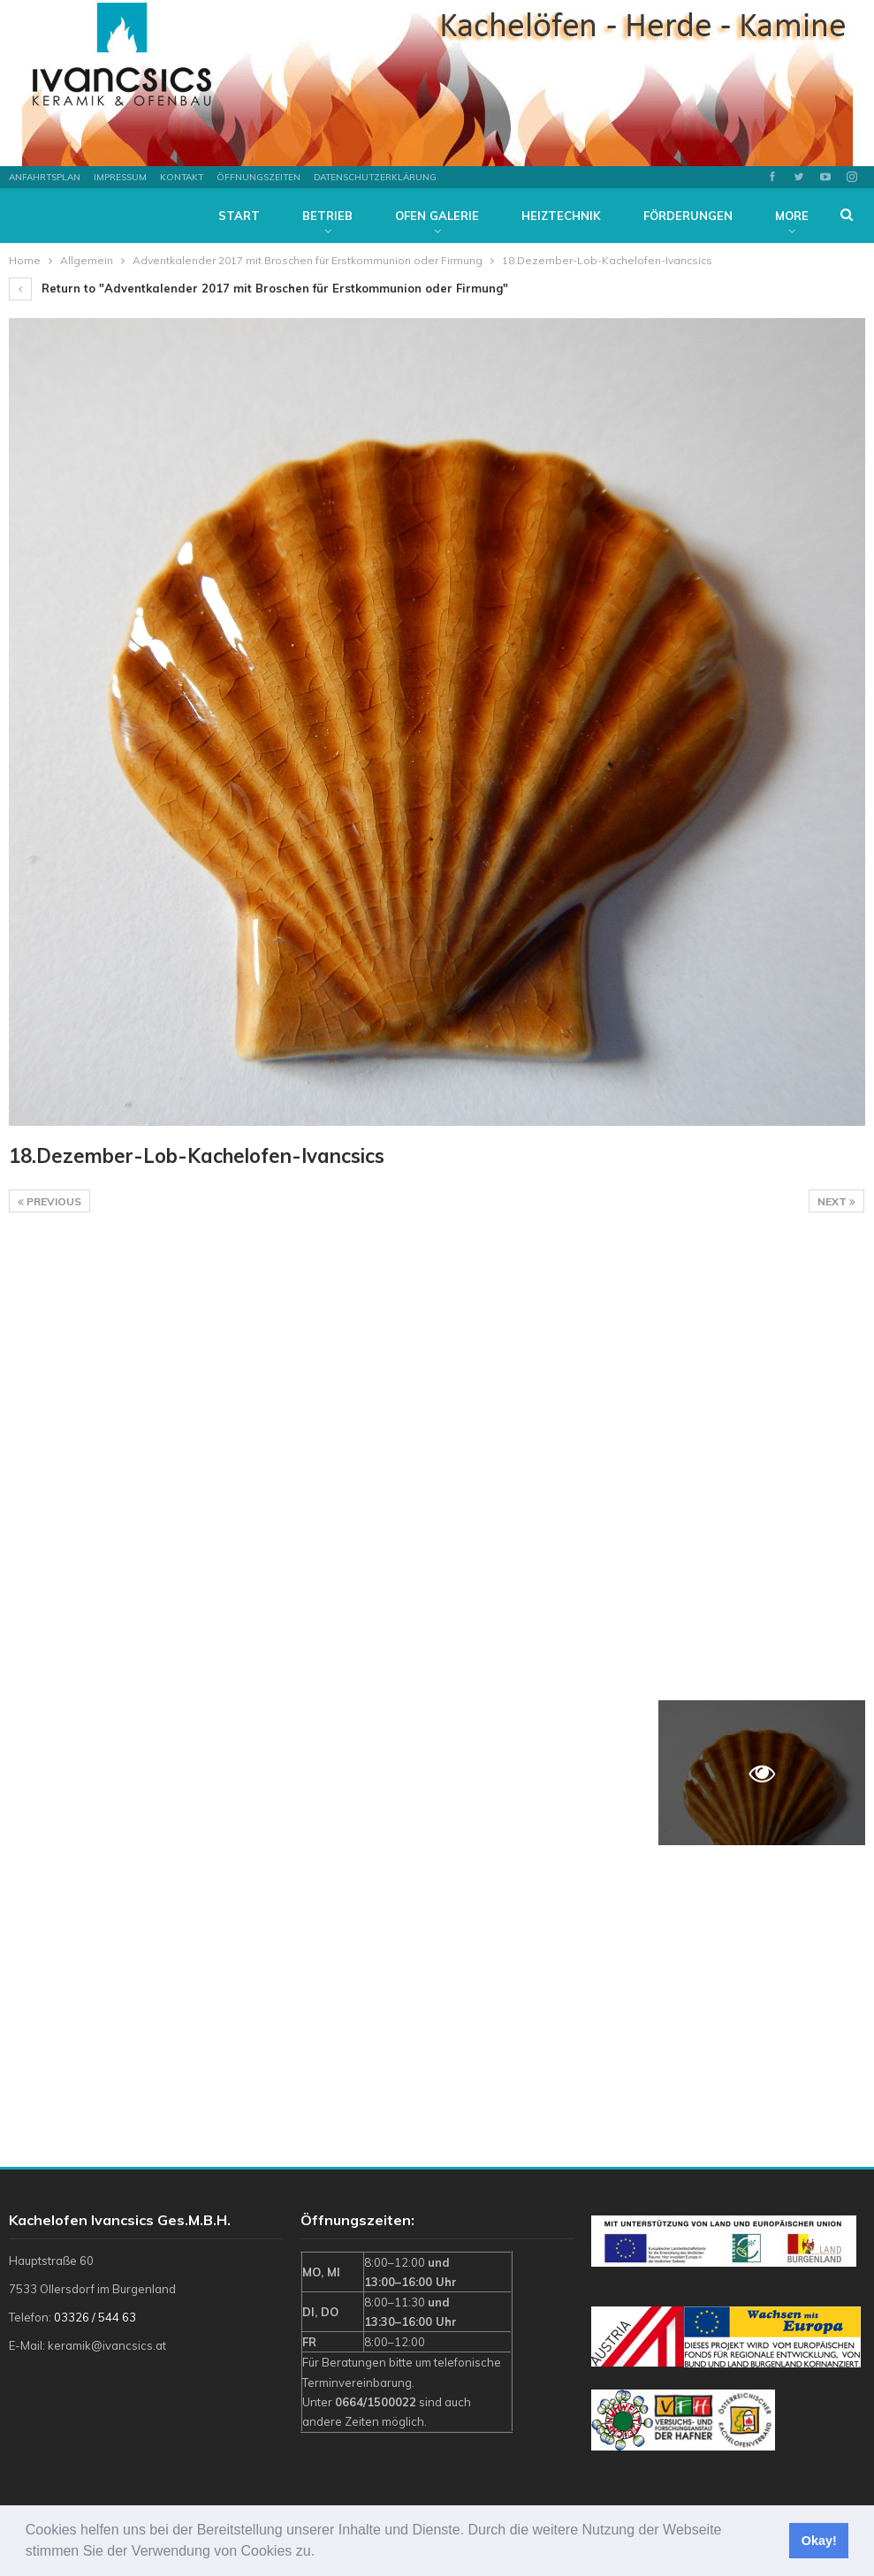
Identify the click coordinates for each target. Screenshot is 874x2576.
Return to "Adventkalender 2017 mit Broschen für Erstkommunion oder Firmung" (258, 288)
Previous (49, 1201)
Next (836, 1201)
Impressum (120, 177)
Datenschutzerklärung (375, 177)
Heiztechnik (561, 216)
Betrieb (327, 216)
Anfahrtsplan (44, 177)
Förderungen (688, 216)
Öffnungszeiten (258, 177)
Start (239, 216)
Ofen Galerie (437, 216)
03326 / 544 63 (95, 2317)
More (792, 216)
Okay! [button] (819, 2541)
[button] (321, 2553)
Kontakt (181, 177)
